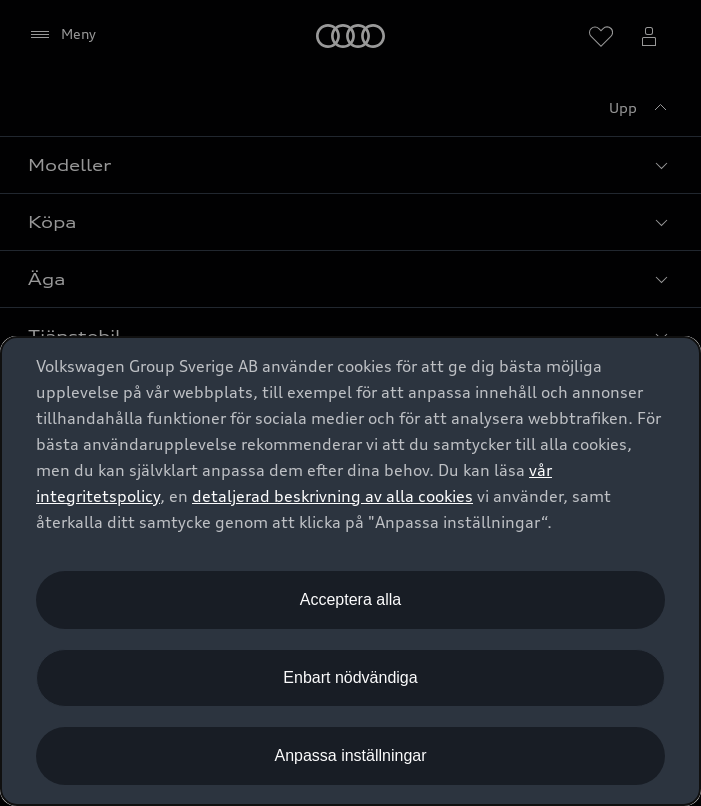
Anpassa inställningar (350, 755)
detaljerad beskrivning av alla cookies (332, 496)
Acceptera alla (350, 599)
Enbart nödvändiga (350, 677)
